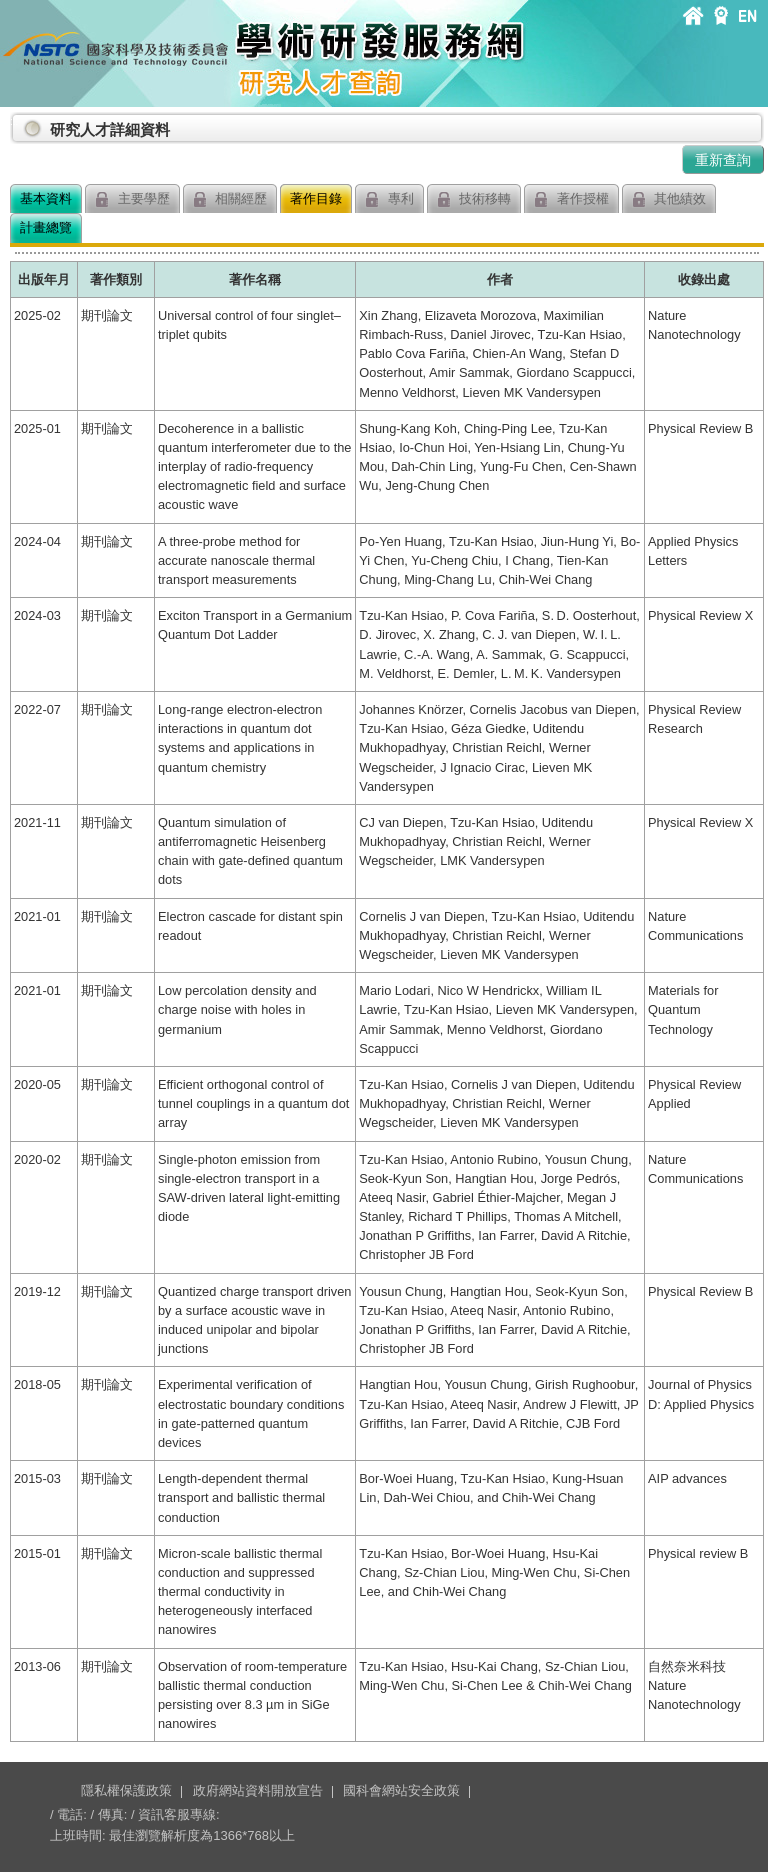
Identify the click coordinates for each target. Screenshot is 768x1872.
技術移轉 (474, 199)
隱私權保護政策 (126, 1790)
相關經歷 (230, 199)
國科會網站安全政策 (401, 1790)
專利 (389, 199)
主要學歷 (132, 199)
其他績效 (669, 199)
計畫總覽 (46, 227)
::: (14, 121)
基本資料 (46, 198)
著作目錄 (316, 198)
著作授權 (571, 199)
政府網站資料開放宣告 (258, 1790)
